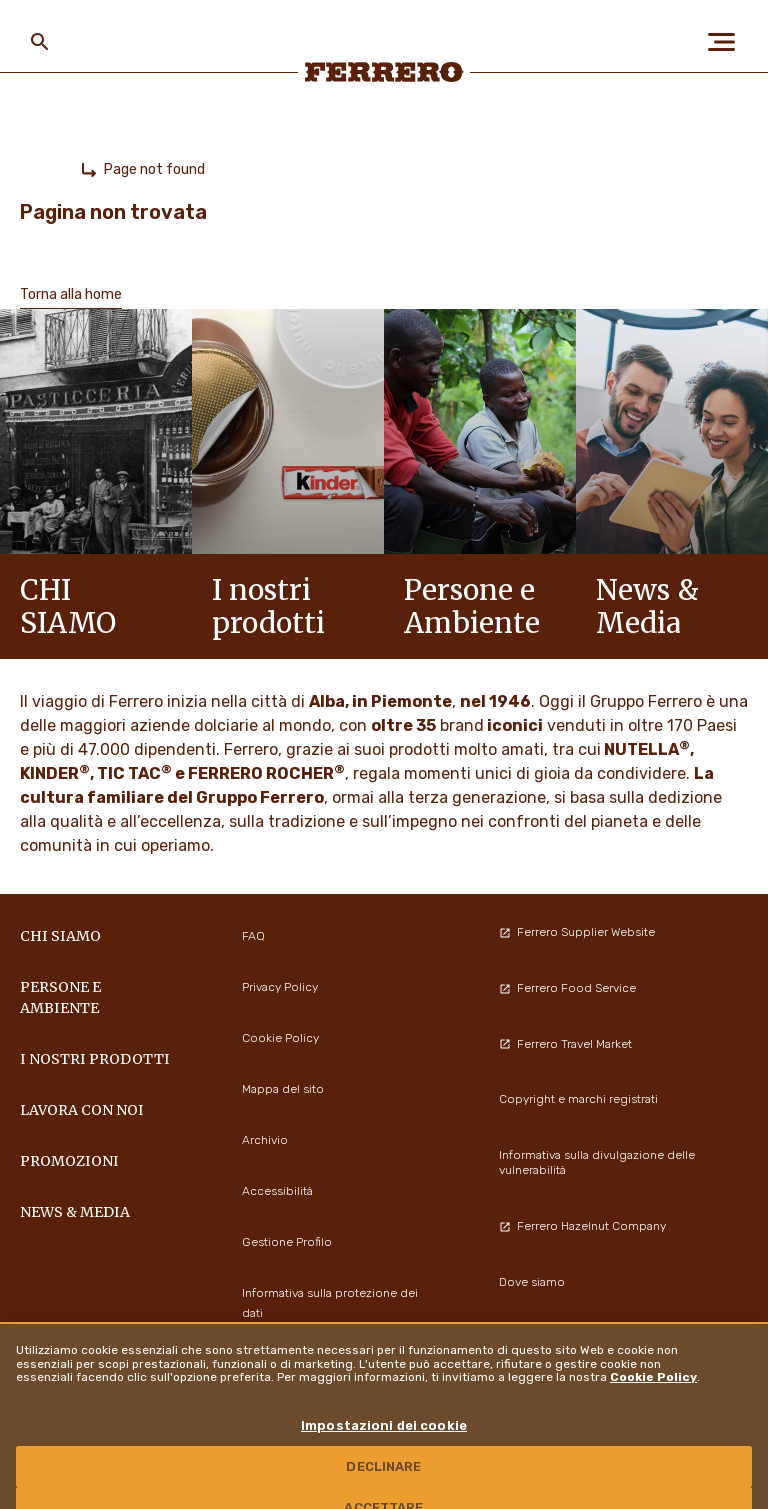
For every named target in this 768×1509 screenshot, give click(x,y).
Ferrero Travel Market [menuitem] (565, 1044)
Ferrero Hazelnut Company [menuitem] (582, 1226)
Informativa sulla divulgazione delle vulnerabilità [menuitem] (597, 1163)
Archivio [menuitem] (265, 1140)
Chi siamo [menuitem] (60, 936)
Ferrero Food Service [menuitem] (567, 988)
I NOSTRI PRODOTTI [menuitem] (95, 1059)
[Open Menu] (728, 42)
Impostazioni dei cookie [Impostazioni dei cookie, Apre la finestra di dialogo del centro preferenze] (384, 1450)
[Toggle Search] (40, 42)
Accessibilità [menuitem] (277, 1191)
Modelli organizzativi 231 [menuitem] (566, 1337)
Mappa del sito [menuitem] (283, 1089)
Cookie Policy (653, 1401)
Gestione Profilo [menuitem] (287, 1242)
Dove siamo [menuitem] (532, 1282)
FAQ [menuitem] (253, 936)
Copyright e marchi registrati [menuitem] (578, 1099)
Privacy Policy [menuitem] (280, 987)
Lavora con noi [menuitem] (82, 1110)
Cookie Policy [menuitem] (280, 1038)
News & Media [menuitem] (75, 1212)
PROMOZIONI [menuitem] (69, 1161)
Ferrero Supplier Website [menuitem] (577, 932)
